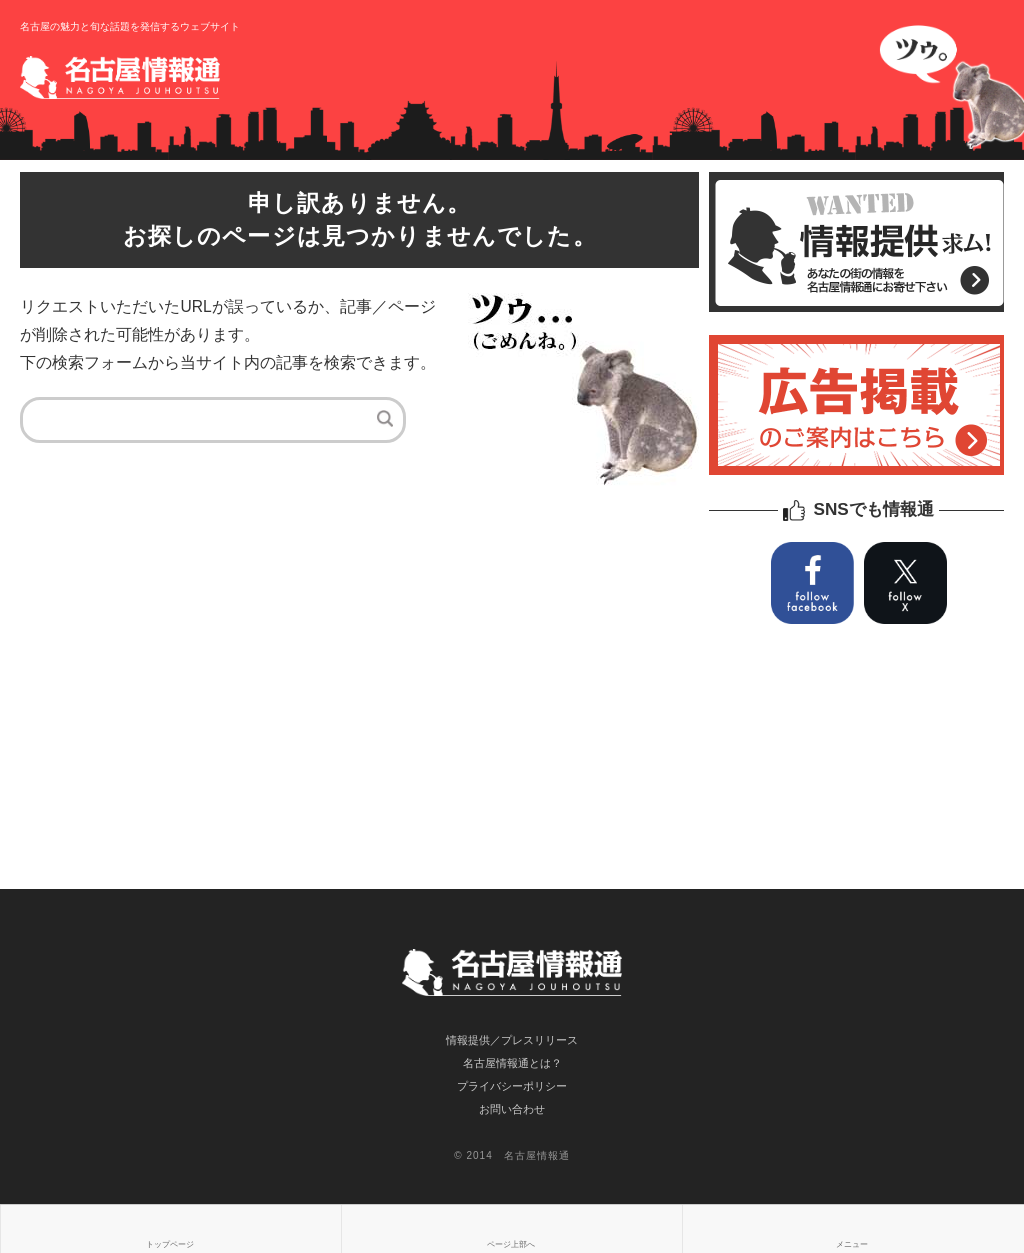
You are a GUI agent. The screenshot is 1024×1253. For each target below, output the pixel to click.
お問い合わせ (512, 1109)
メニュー (852, 1244)
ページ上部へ (511, 1244)
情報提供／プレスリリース (512, 1040)
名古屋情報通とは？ (512, 1063)
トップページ (170, 1244)
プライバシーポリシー (512, 1086)
